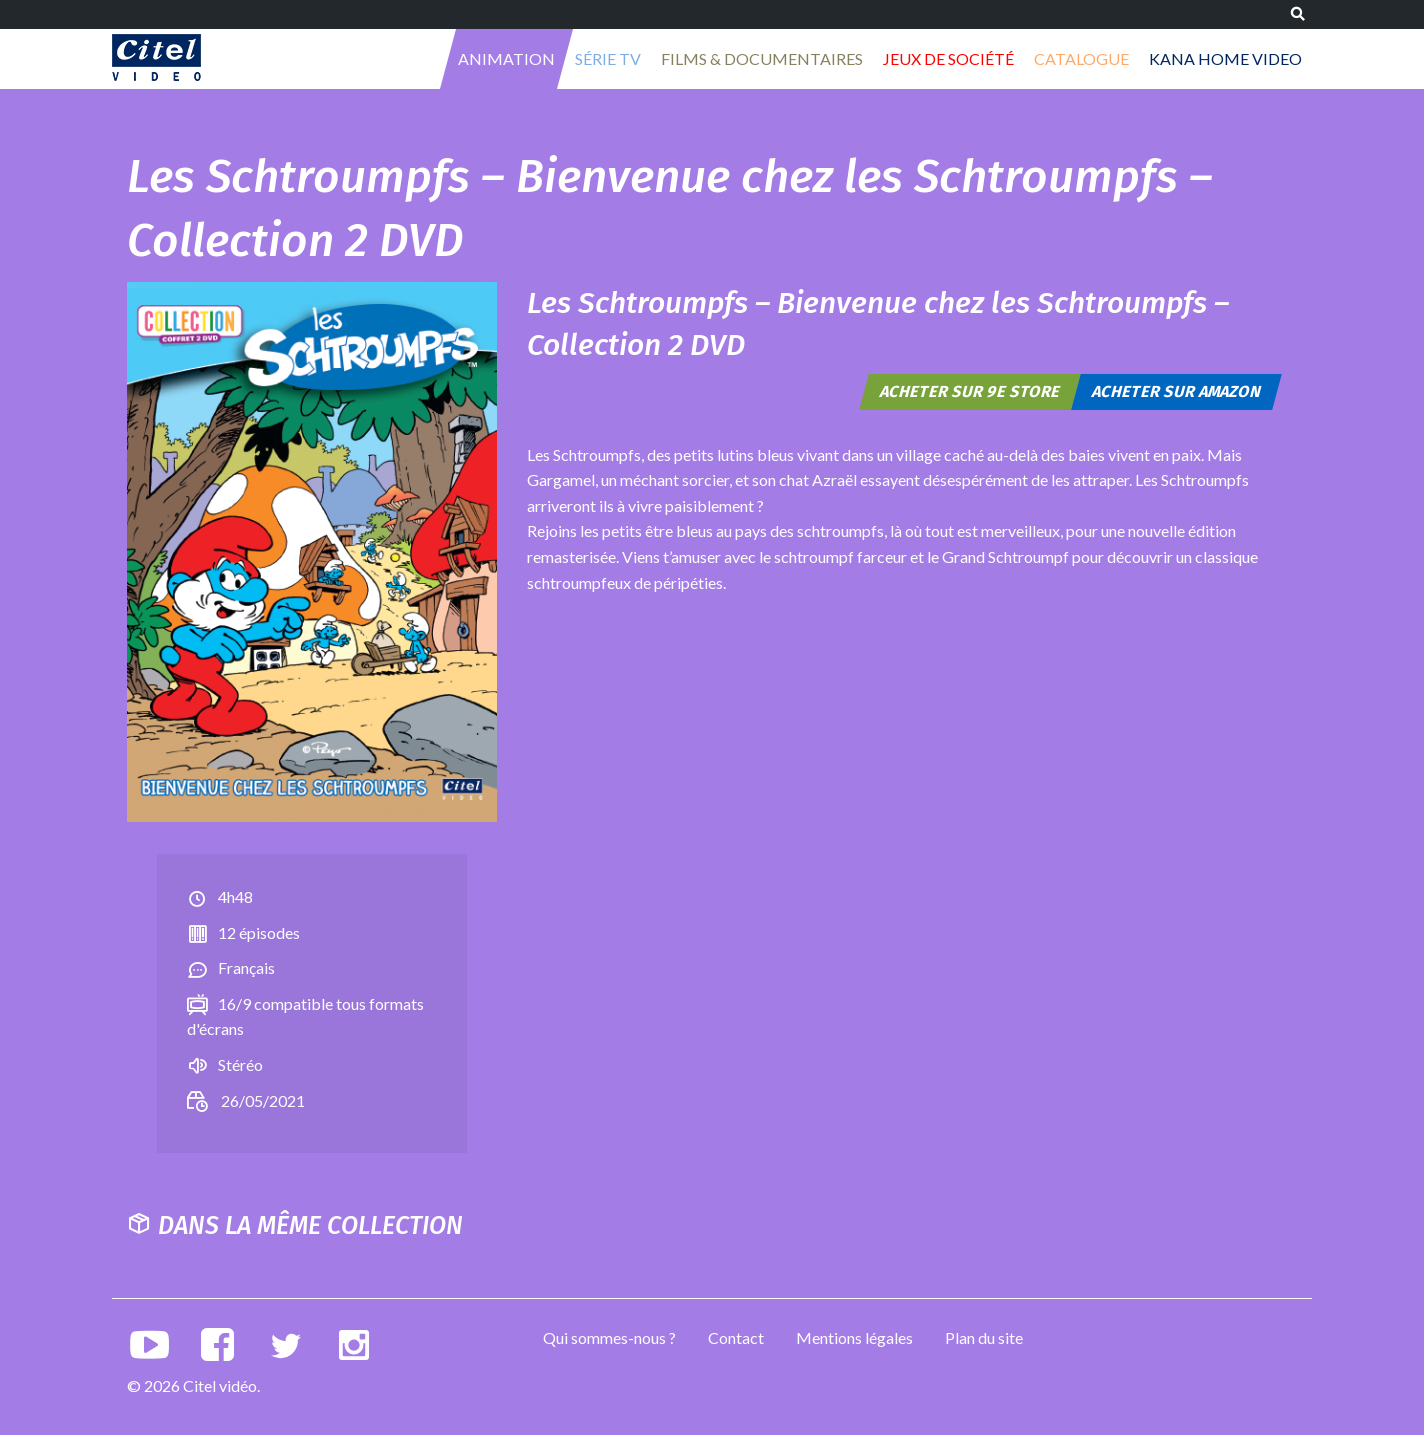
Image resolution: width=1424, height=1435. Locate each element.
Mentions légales (854, 1337)
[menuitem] (506, 59)
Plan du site (984, 1337)
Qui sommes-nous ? (609, 1337)
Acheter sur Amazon (1177, 391)
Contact (736, 1337)
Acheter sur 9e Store (970, 391)
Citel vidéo (156, 57)
